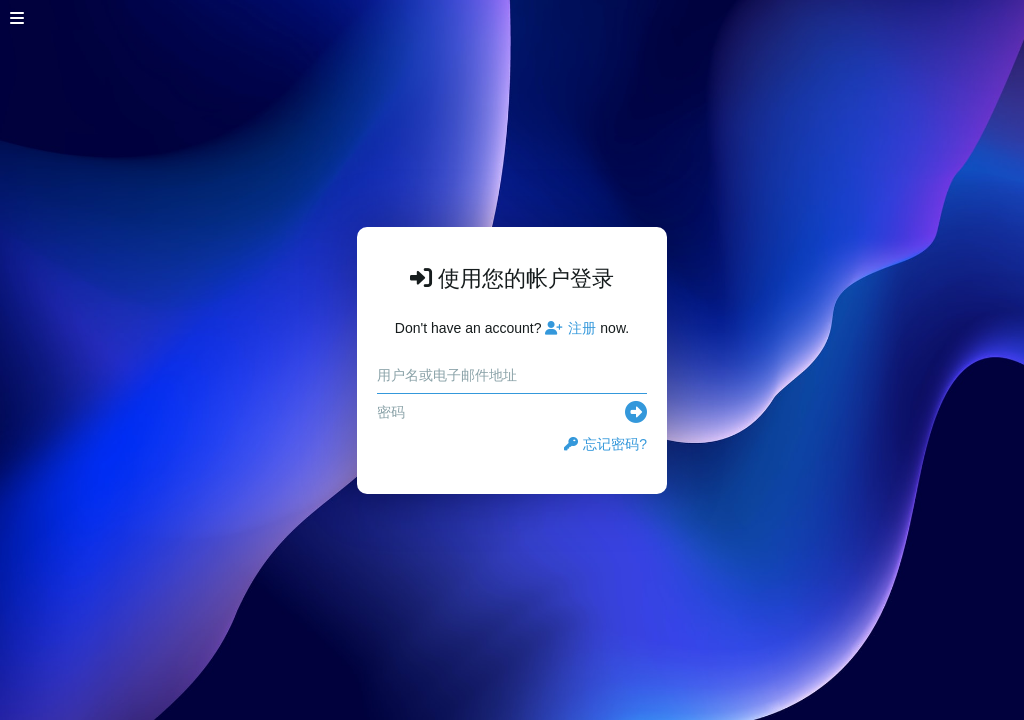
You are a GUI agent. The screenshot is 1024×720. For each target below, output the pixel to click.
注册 (570, 328)
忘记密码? (605, 444)
